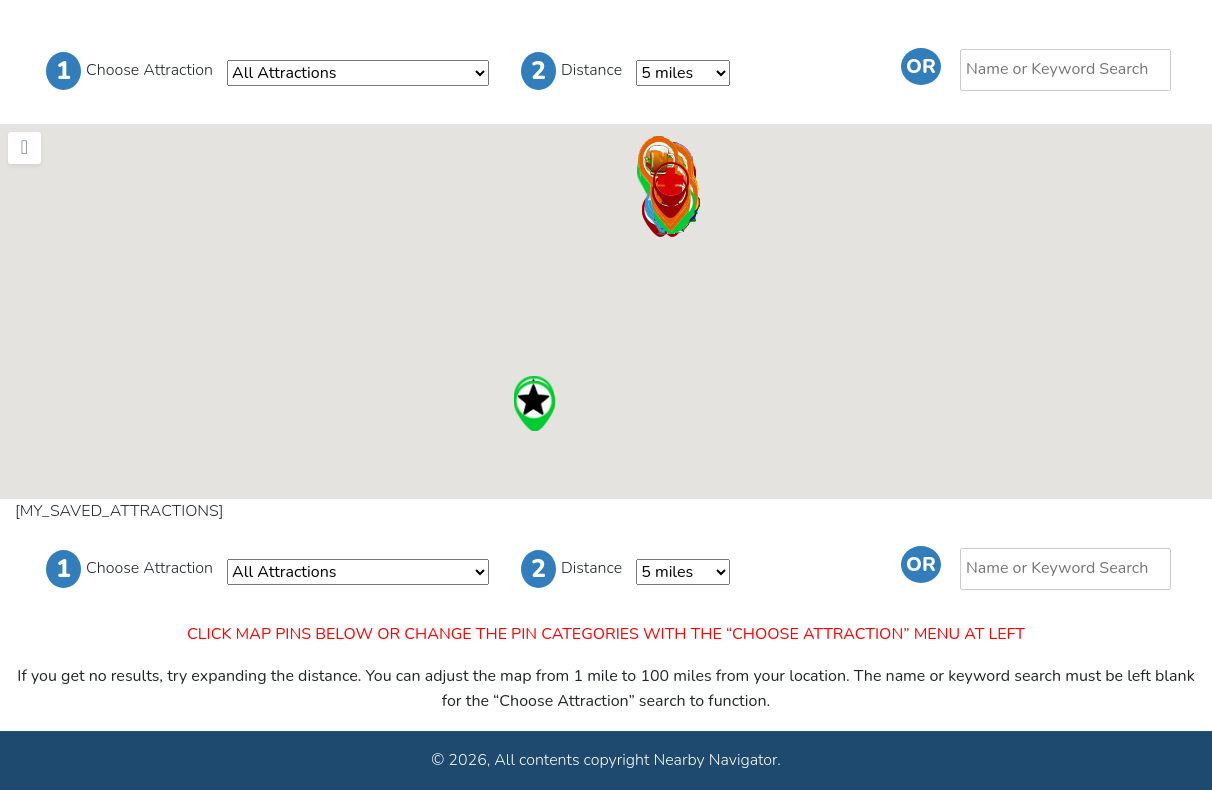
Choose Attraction (129, 71)
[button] (534, 406)
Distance (571, 71)
